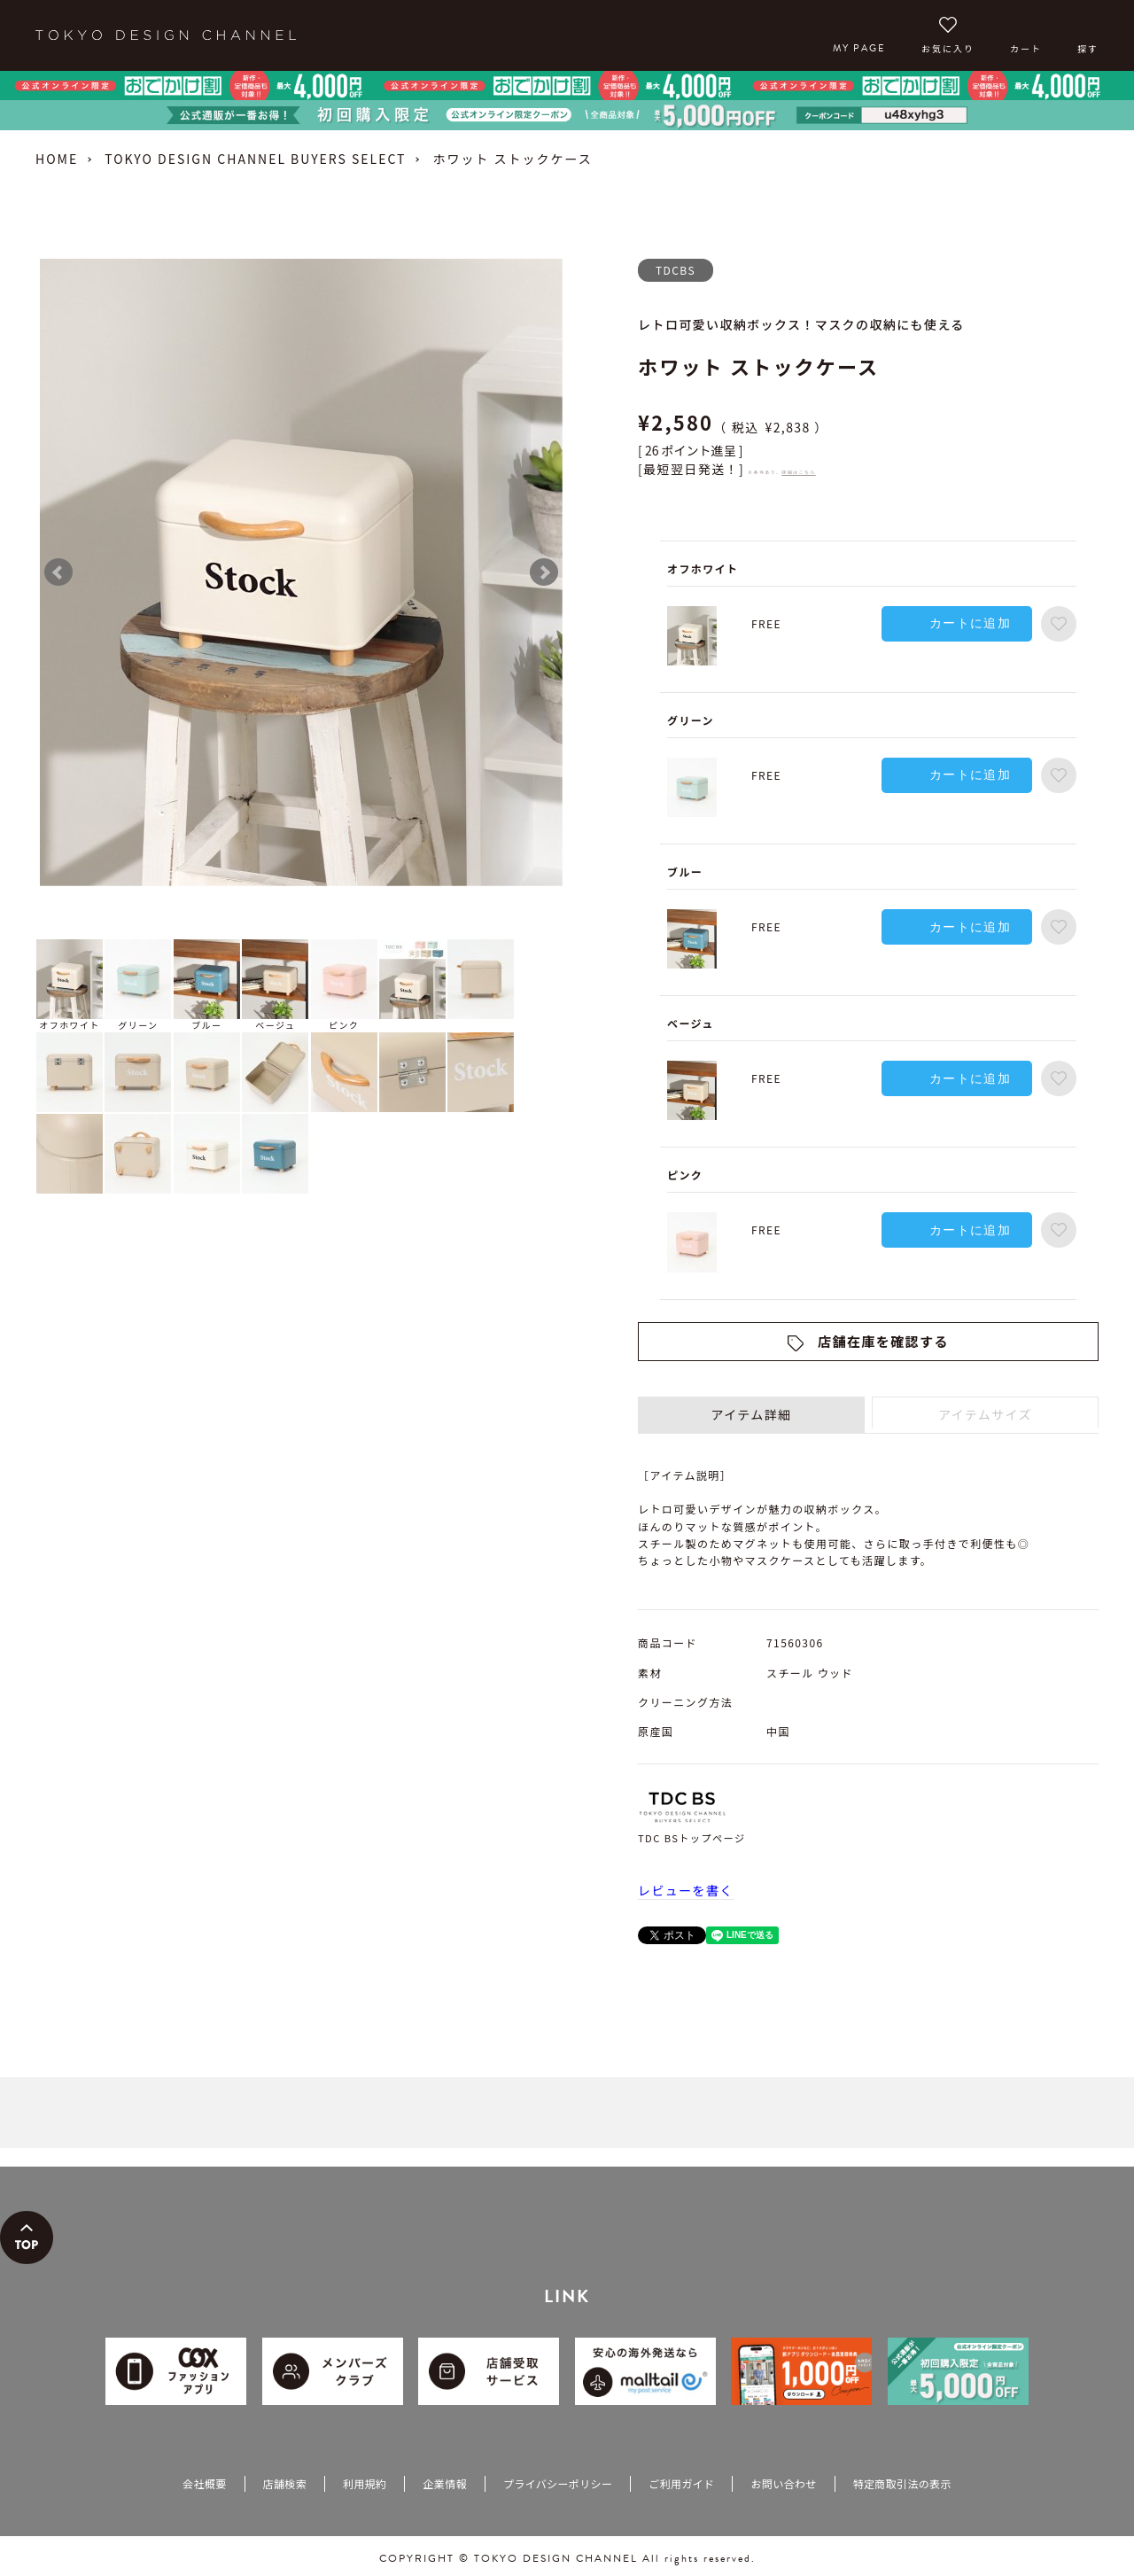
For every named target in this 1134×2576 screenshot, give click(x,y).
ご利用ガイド (681, 2483)
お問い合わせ (783, 2483)
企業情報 (444, 2483)
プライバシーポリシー (557, 2483)
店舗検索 (285, 2483)
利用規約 (364, 2483)
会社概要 (204, 2483)
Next (544, 572)
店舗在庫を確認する (883, 1341)
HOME (56, 158)
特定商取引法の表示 (902, 2483)
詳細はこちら (798, 472)
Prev (58, 572)
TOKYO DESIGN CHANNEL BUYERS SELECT (255, 158)
